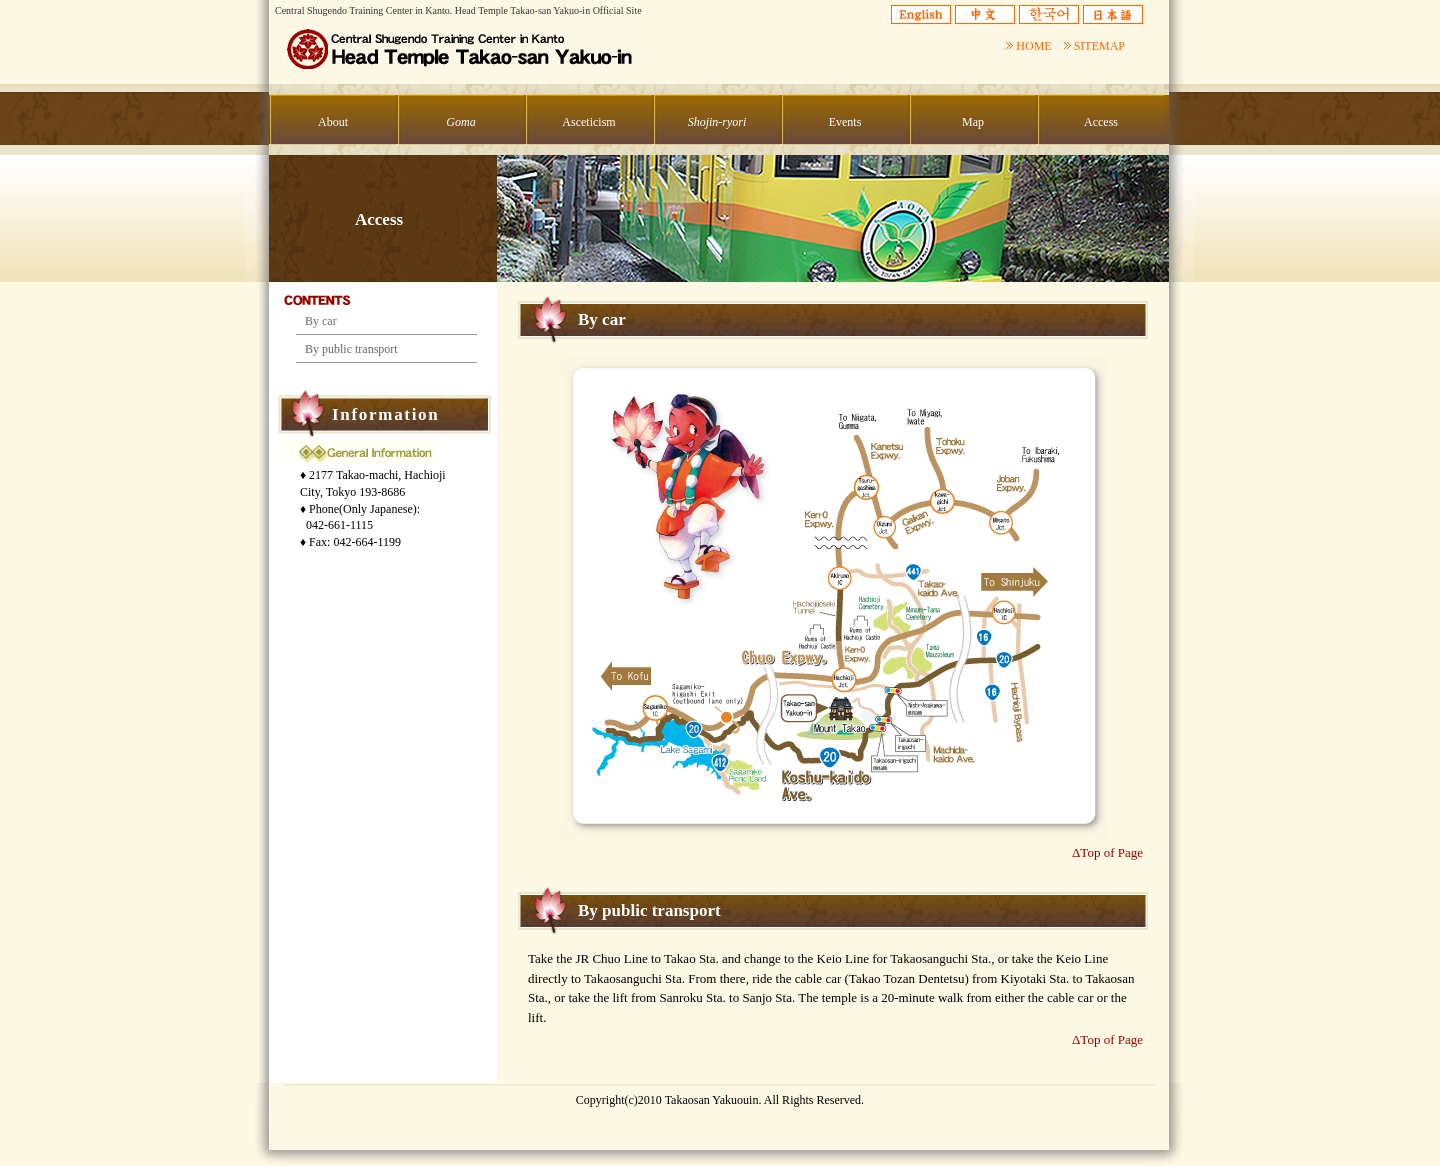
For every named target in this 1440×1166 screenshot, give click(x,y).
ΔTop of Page (1107, 852)
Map (973, 122)
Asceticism (588, 122)
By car (321, 321)
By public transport (351, 349)
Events (845, 122)
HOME (1028, 46)
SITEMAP (1094, 46)
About (333, 122)
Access (1101, 122)
